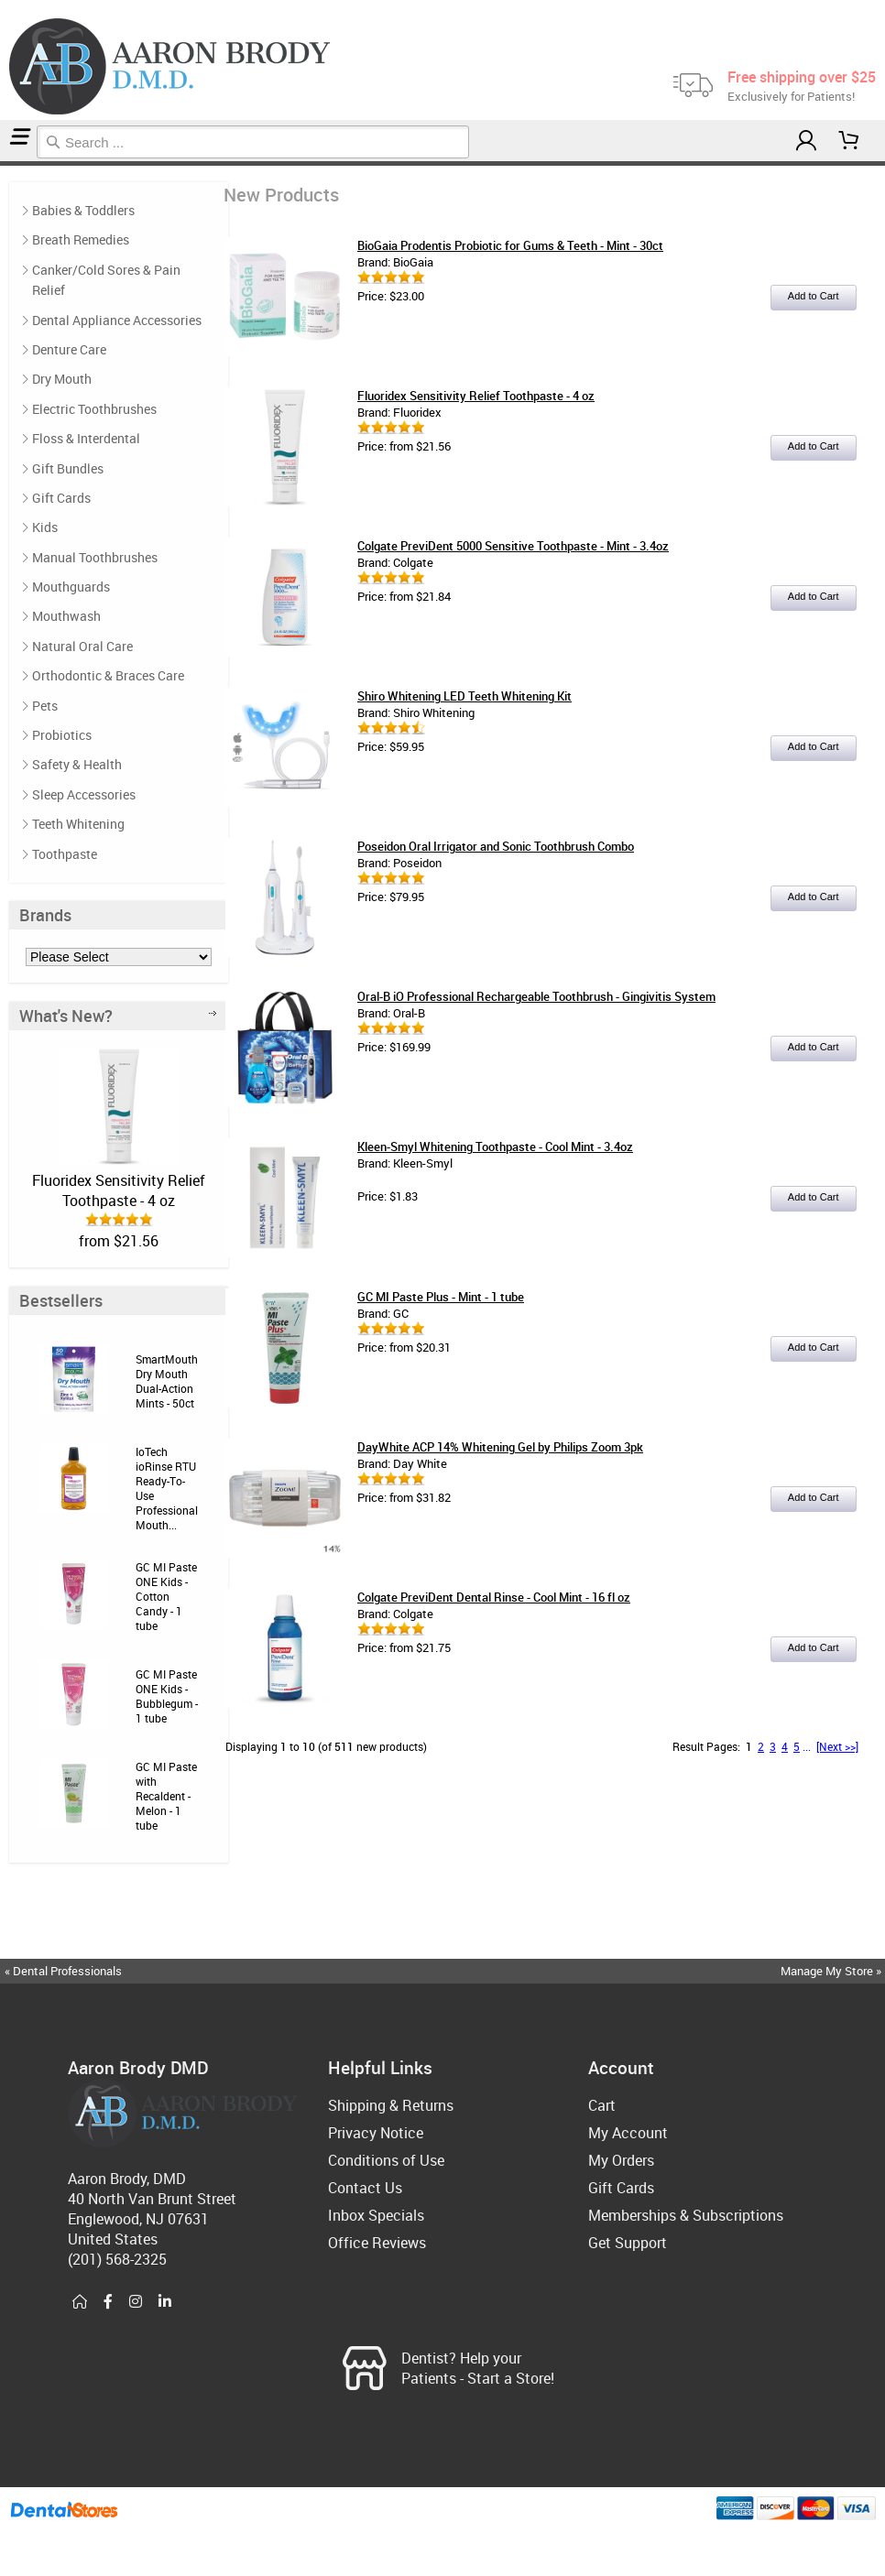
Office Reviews (377, 2243)
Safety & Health (77, 764)
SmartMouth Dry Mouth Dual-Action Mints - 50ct (167, 1381)
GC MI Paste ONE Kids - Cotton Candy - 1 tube (166, 1596)
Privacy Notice (375, 2133)
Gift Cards (61, 497)
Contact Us (365, 2188)
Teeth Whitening (78, 823)
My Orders (621, 2160)
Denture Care (69, 349)
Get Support (627, 2243)
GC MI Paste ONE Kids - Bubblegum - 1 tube (167, 1696)
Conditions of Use (386, 2160)
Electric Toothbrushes (94, 409)
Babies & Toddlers (83, 210)
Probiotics (62, 735)
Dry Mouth (62, 378)
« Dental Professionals (63, 1970)
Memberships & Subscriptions (685, 2215)
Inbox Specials (376, 2215)
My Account (628, 2133)
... (807, 1746)
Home (3, 163)
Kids (45, 527)
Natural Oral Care (82, 646)
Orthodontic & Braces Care (108, 675)
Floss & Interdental (86, 438)
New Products (9, 163)
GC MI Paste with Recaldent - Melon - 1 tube (166, 1795)
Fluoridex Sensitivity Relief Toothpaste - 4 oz (118, 1190)
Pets (45, 705)
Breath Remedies (80, 239)
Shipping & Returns (390, 2105)
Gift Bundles (68, 468)
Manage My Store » (832, 1970)
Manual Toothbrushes (95, 557)
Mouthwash (66, 616)
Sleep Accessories (84, 794)
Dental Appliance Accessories (117, 320)
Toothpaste (64, 854)
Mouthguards (71, 586)
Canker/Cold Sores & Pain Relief (106, 280)
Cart (602, 2105)
